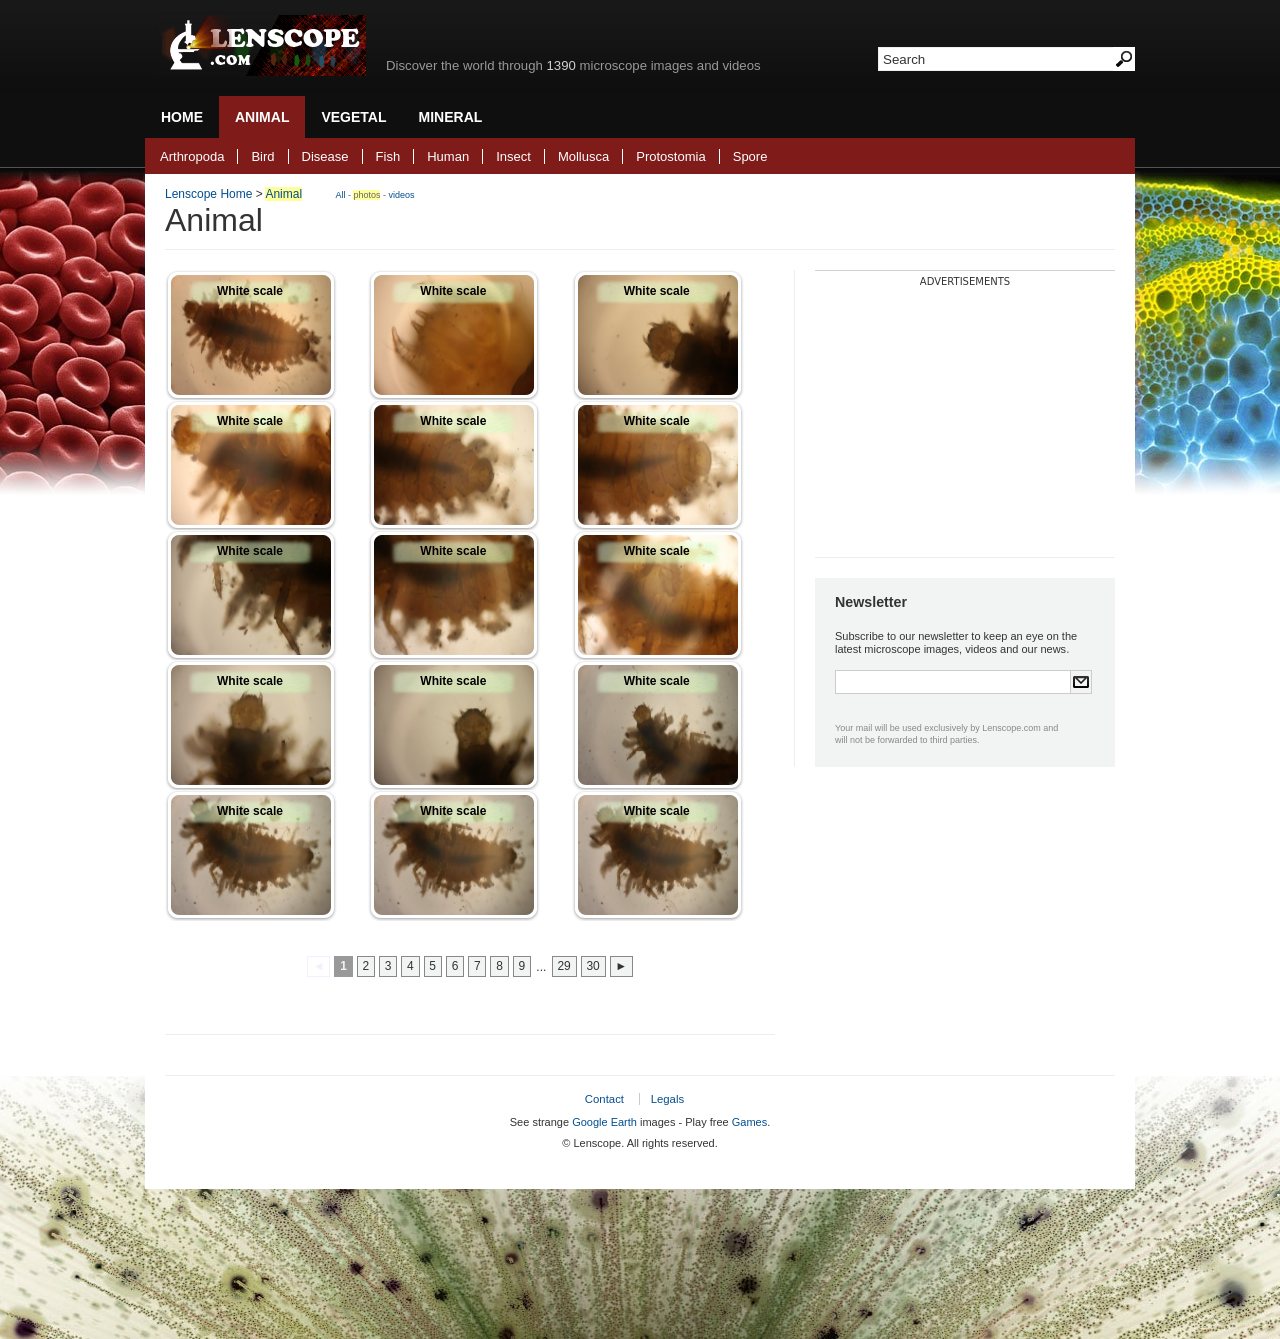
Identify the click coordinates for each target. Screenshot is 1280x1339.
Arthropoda (192, 156)
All (340, 195)
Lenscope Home (208, 194)
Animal (262, 117)
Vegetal (353, 117)
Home (182, 117)
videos (401, 195)
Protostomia (670, 156)
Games (749, 1122)
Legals (668, 1099)
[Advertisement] (965, 412)
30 (592, 967)
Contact (604, 1099)
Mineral (451, 117)
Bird (262, 156)
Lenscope (262, 45)
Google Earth (604, 1122)
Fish (388, 156)
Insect (513, 156)
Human (448, 156)
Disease (325, 156)
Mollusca (583, 156)
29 (563, 967)
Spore (750, 156)
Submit (1081, 682)
